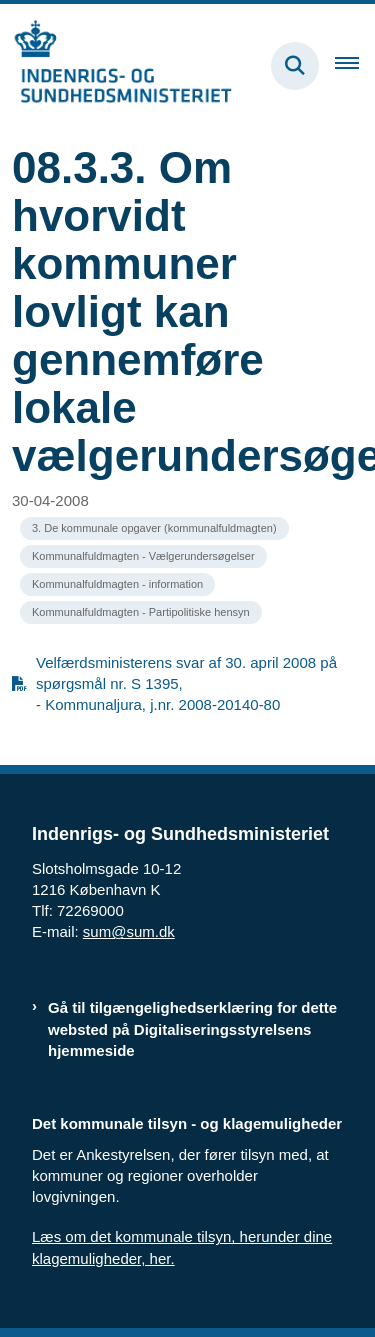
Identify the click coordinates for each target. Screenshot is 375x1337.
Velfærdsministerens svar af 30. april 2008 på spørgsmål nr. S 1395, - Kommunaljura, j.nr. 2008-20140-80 (186, 683)
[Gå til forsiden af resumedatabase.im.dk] (116, 65)
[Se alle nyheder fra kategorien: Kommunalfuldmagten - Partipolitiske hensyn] (141, 612)
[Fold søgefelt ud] (295, 66)
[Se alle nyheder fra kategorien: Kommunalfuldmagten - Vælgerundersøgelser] (143, 556)
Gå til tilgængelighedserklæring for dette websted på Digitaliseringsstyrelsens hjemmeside (192, 1028)
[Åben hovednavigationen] (355, 66)
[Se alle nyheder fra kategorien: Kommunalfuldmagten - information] (117, 584)
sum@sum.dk (129, 931)
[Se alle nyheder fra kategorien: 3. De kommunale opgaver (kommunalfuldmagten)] (154, 528)
